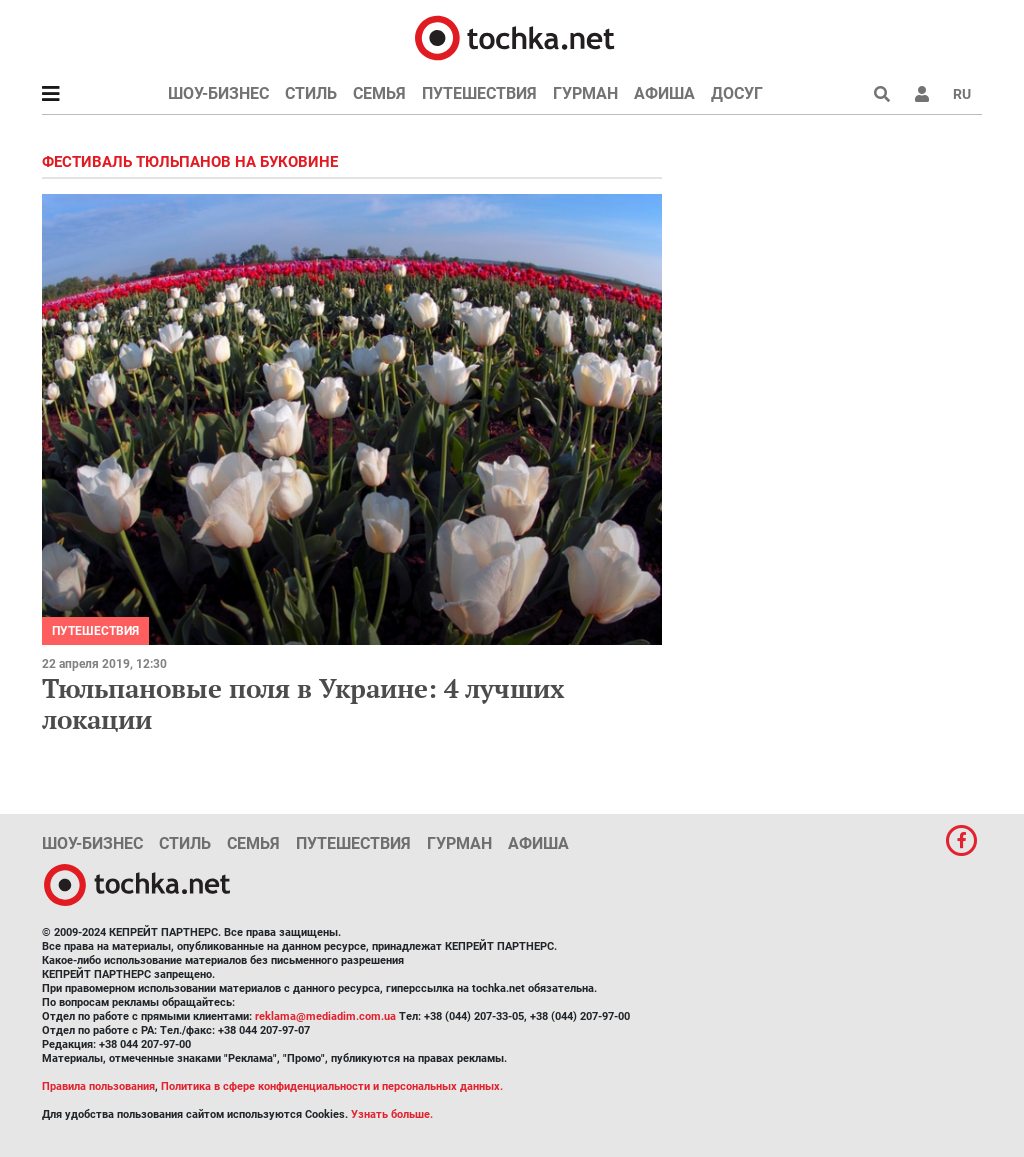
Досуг (737, 93)
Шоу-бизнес (218, 93)
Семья (379, 93)
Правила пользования (98, 1086)
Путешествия (479, 93)
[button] (922, 94)
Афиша (664, 93)
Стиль (311, 93)
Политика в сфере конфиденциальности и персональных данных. (332, 1086)
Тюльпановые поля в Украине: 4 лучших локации (303, 703)
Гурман (585, 93)
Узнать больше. (392, 1114)
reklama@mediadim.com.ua (325, 1016)
